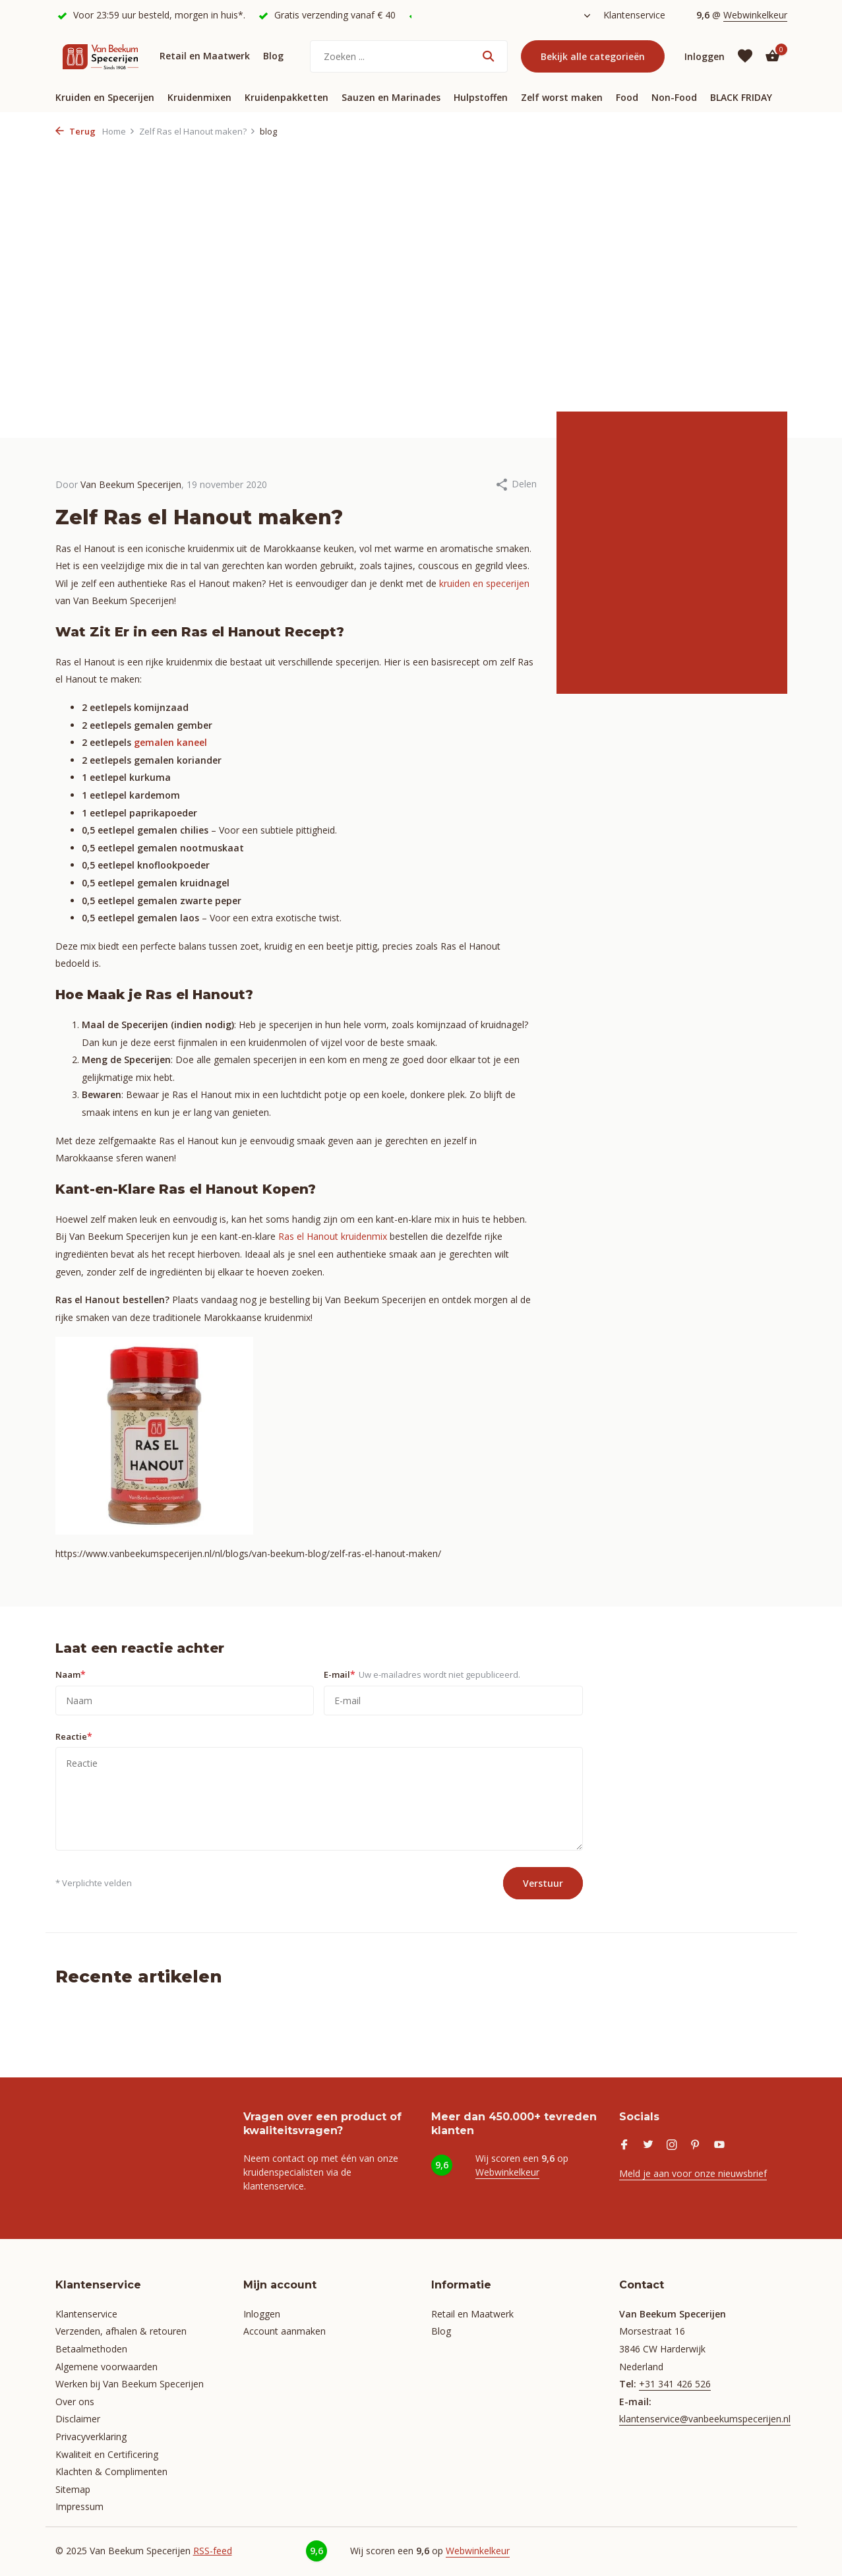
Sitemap (72, 2489)
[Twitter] (648, 2145)
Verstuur (543, 1883)
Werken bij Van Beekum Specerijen (129, 2383)
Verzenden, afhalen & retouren (121, 2331)
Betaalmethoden (91, 2349)
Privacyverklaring (91, 2436)
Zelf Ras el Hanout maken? (197, 131)
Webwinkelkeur (755, 15)
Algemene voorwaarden (106, 2366)
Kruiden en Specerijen (104, 97)
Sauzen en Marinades (391, 97)
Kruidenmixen (199, 97)
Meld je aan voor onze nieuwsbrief (693, 2173)
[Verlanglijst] (745, 56)
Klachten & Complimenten (111, 2471)
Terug (75, 131)
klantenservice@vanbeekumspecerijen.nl (705, 2418)
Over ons (74, 2401)
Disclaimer (77, 2418)
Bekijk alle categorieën (593, 56)
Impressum (79, 2506)
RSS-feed (212, 2550)
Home (118, 131)
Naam (70, 1674)
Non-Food (674, 97)
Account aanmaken (284, 2331)
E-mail (422, 1674)
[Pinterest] (695, 2145)
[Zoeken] (409, 56)
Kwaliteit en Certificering (106, 2454)
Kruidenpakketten (286, 97)
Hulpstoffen (481, 97)
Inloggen (261, 2314)
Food (627, 97)
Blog (273, 55)
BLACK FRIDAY (741, 97)
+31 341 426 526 (675, 2383)
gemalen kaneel (170, 742)
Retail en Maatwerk (205, 55)
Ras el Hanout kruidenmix (332, 1236)
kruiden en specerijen (482, 583)
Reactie (73, 1736)
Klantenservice (634, 15)
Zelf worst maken (562, 97)
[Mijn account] (704, 56)
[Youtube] (719, 2145)
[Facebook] (624, 2145)
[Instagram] (672, 2145)
